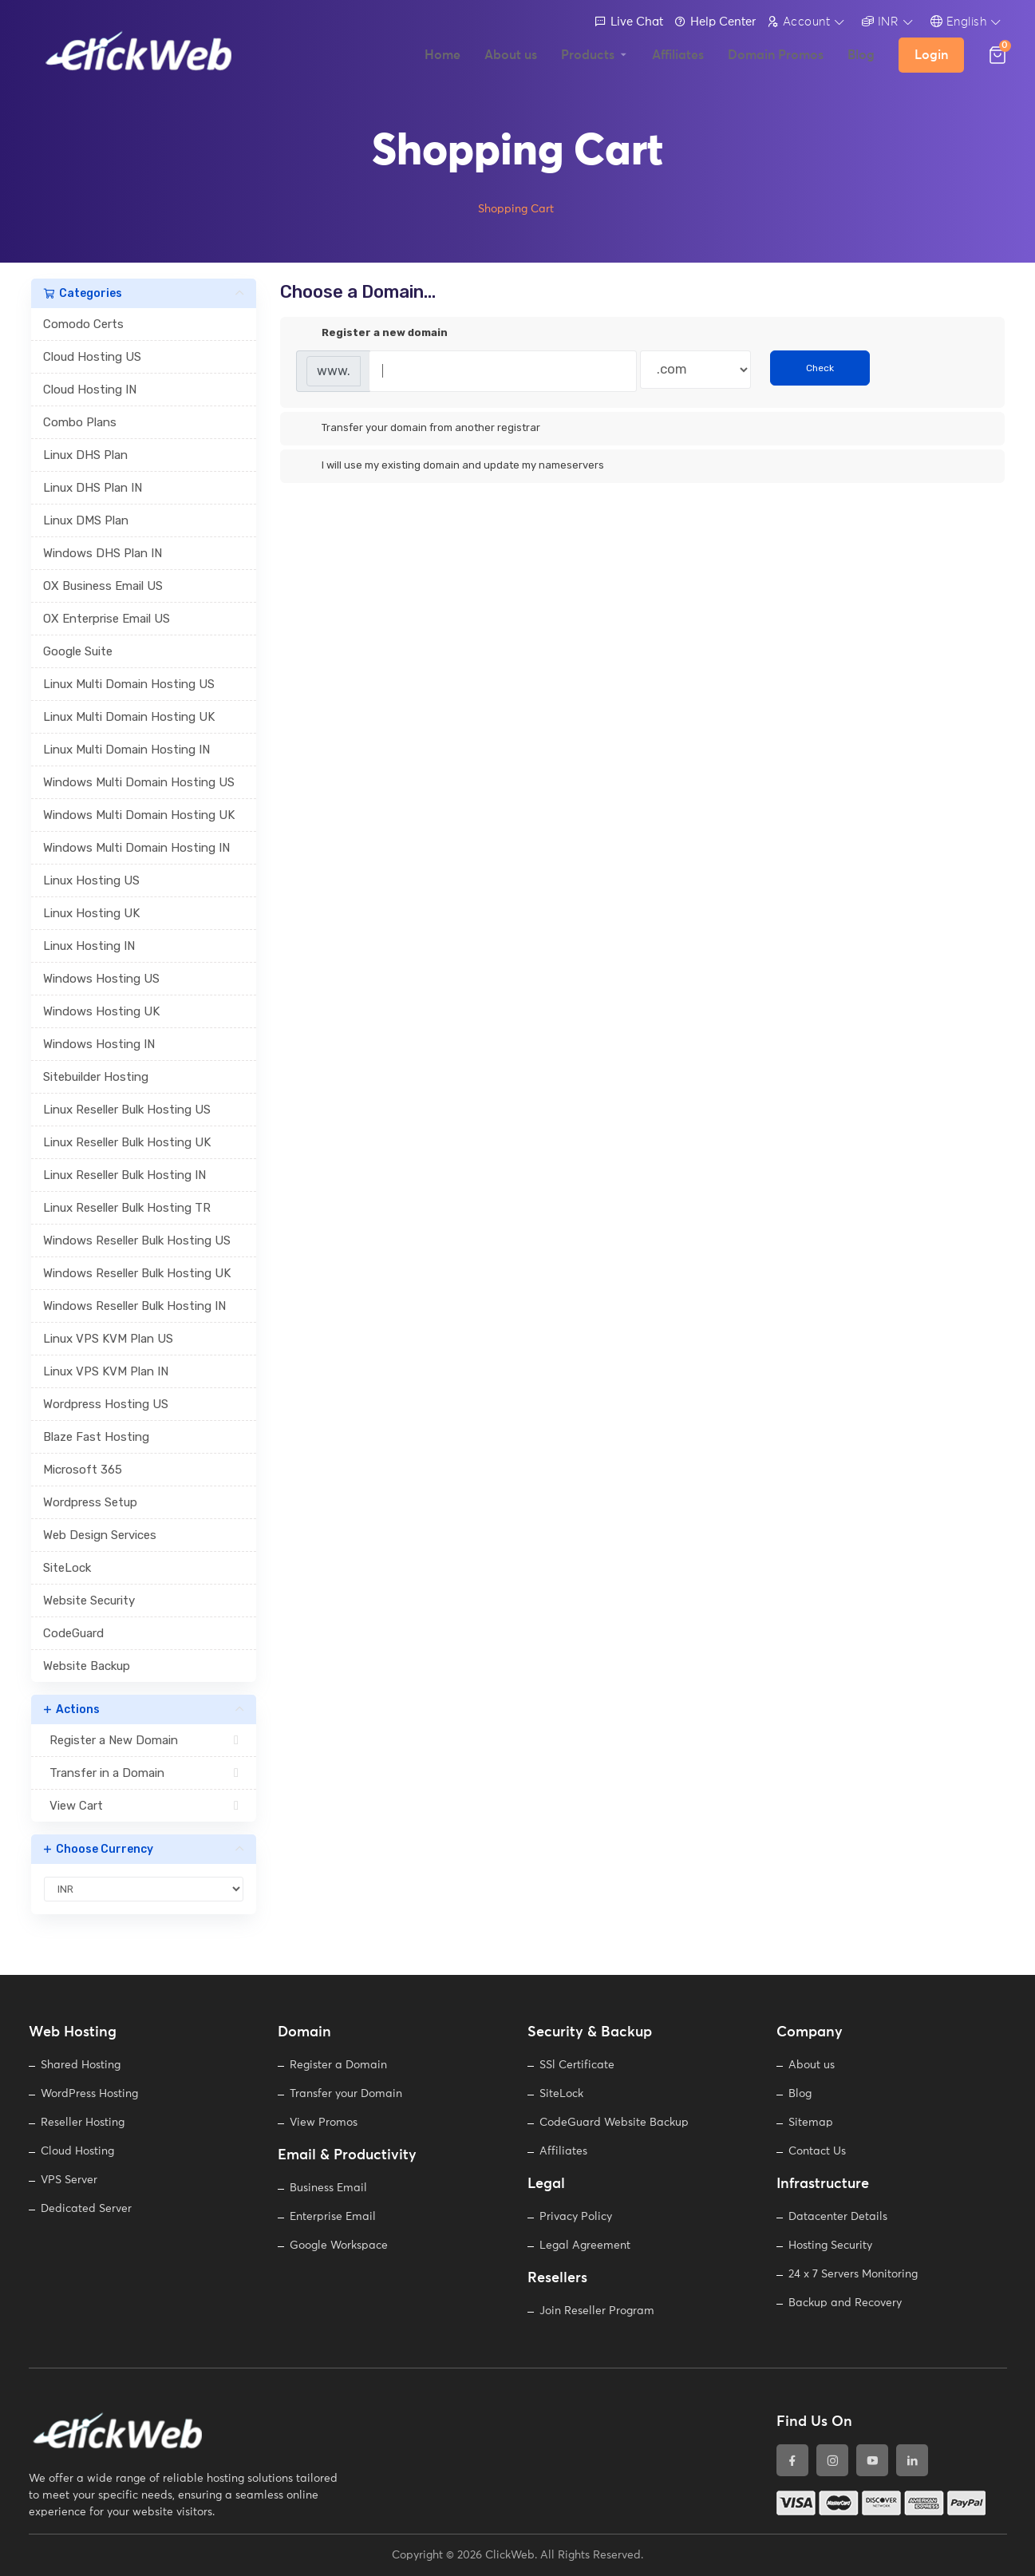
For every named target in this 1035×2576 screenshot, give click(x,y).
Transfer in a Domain (144, 1773)
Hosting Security (830, 2245)
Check (820, 368)
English (958, 21)
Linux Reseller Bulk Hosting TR (127, 1208)
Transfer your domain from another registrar (418, 428)
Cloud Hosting (77, 2151)
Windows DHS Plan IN (102, 553)
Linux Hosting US (91, 880)
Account (799, 21)
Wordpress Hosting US (105, 1404)
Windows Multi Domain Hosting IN (136, 848)
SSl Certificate (576, 2065)
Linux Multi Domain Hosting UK (129, 717)
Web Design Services (99, 1535)
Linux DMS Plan (85, 520)
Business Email (328, 2188)
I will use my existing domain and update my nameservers (450, 466)
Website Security (89, 1600)
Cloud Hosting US (92, 357)
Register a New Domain (144, 1740)
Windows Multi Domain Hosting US (139, 782)
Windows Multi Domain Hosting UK (139, 815)
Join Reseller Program (596, 2311)
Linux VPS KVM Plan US (108, 1339)
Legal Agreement (584, 2245)
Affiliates (563, 2151)
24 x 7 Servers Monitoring (853, 2274)
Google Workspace (339, 2245)
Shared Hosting (80, 2065)
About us (811, 2065)
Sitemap (810, 2122)
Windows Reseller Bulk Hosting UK (137, 1273)
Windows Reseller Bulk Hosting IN (134, 1306)
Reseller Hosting (82, 2122)
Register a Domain (338, 2065)
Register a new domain (372, 333)
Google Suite (78, 651)
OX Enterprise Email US (106, 618)
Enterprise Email (333, 2216)
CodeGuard (73, 1633)
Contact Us (817, 2151)
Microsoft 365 (82, 1469)
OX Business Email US (103, 586)
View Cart (144, 1805)
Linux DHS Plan (85, 455)
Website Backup (86, 1666)
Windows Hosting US (101, 978)
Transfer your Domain (346, 2093)
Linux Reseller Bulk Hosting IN (124, 1175)
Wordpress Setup (90, 1502)
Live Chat (629, 22)
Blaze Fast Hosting (96, 1437)
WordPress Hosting (89, 2093)
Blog (800, 2093)
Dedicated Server (86, 2208)
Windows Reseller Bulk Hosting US (137, 1240)
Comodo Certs (83, 324)
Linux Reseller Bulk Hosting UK (127, 1142)
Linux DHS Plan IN (92, 488)
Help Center (715, 22)
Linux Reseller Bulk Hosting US (127, 1109)
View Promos (324, 2122)
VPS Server (69, 2180)
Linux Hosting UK (91, 913)
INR (880, 21)
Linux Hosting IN (89, 946)
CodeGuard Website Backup (614, 2122)
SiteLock (67, 1568)
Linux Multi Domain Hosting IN (126, 749)
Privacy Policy (575, 2216)
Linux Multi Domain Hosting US (129, 684)
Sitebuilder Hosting (95, 1077)
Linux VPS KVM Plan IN (105, 1371)
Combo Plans (80, 422)
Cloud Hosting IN (89, 389)
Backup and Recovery (845, 2303)
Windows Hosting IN (99, 1044)
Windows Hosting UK (101, 1011)
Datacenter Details (837, 2216)
